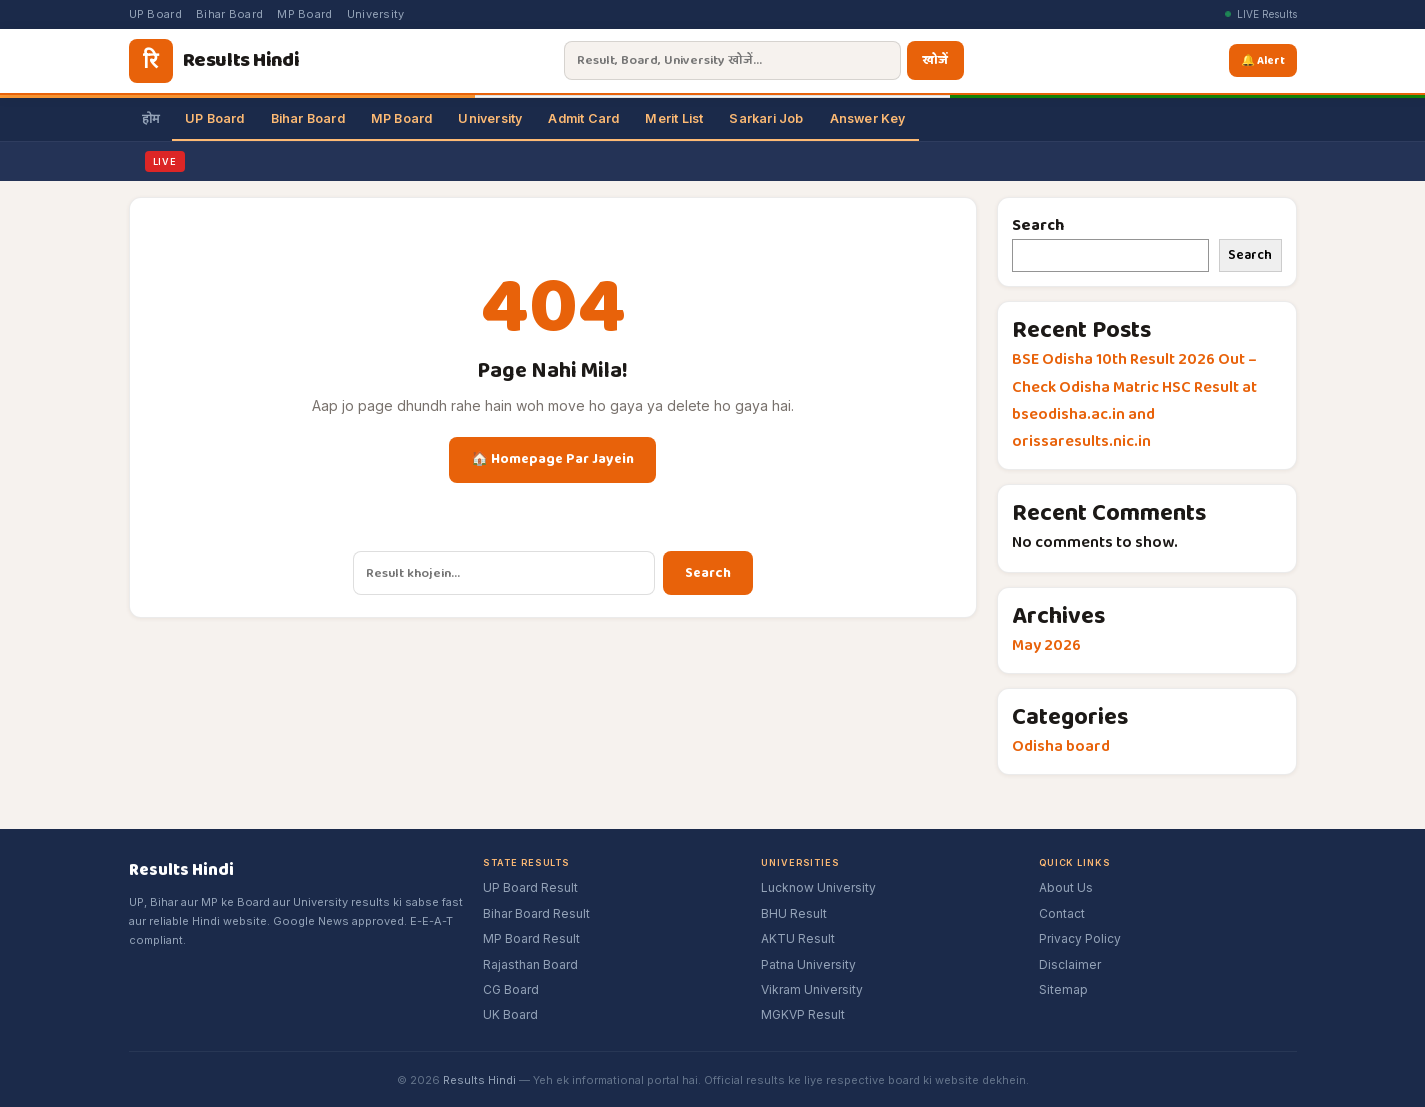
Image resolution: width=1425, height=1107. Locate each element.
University (376, 14)
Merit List (674, 118)
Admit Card (583, 118)
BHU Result (794, 913)
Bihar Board (229, 14)
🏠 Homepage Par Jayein (552, 459)
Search (708, 573)
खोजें (931, 60)
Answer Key (868, 118)
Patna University (808, 964)
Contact (1062, 913)
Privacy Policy (1080, 938)
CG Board (511, 989)
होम (150, 118)
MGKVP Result (803, 1014)
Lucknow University (818, 887)
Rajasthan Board (530, 964)
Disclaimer (1070, 964)
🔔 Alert (1263, 60)
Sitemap (1063, 989)
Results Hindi (479, 1080)
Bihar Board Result (536, 913)
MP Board (304, 14)
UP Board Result (530, 887)
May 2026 (1046, 645)
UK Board (510, 1014)
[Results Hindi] (214, 61)
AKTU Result (798, 938)
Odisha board (1061, 746)
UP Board (155, 14)
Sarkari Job (766, 118)
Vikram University (812, 989)
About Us (1066, 887)
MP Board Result (531, 938)
